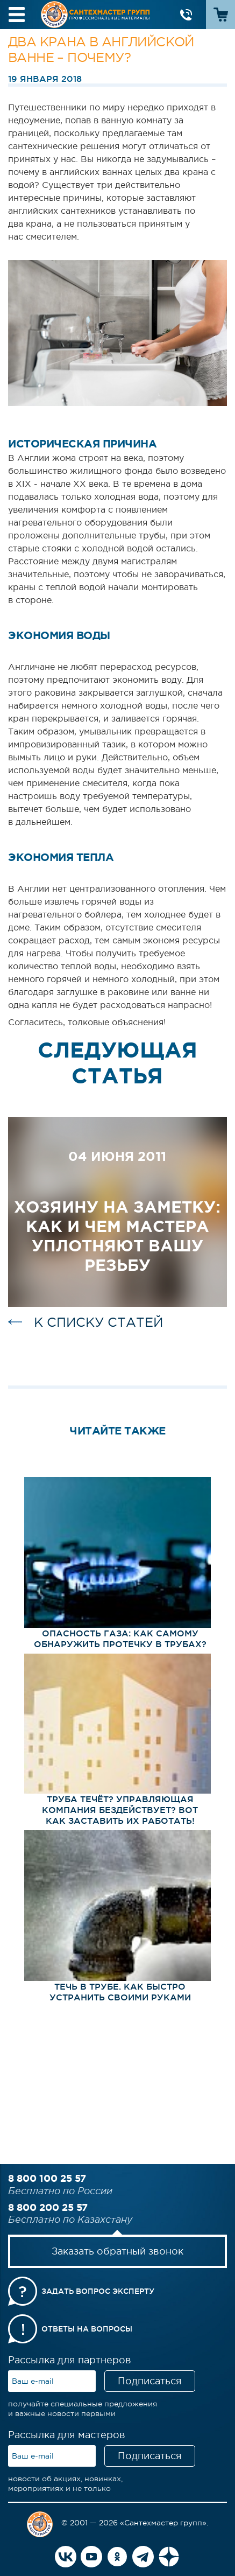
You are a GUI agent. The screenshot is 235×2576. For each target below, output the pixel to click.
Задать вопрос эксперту (97, 2291)
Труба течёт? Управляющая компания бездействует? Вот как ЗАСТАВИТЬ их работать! (120, 1809)
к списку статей (98, 1322)
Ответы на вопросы (86, 2329)
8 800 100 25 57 (47, 2178)
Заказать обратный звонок (117, 2251)
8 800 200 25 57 (48, 2207)
